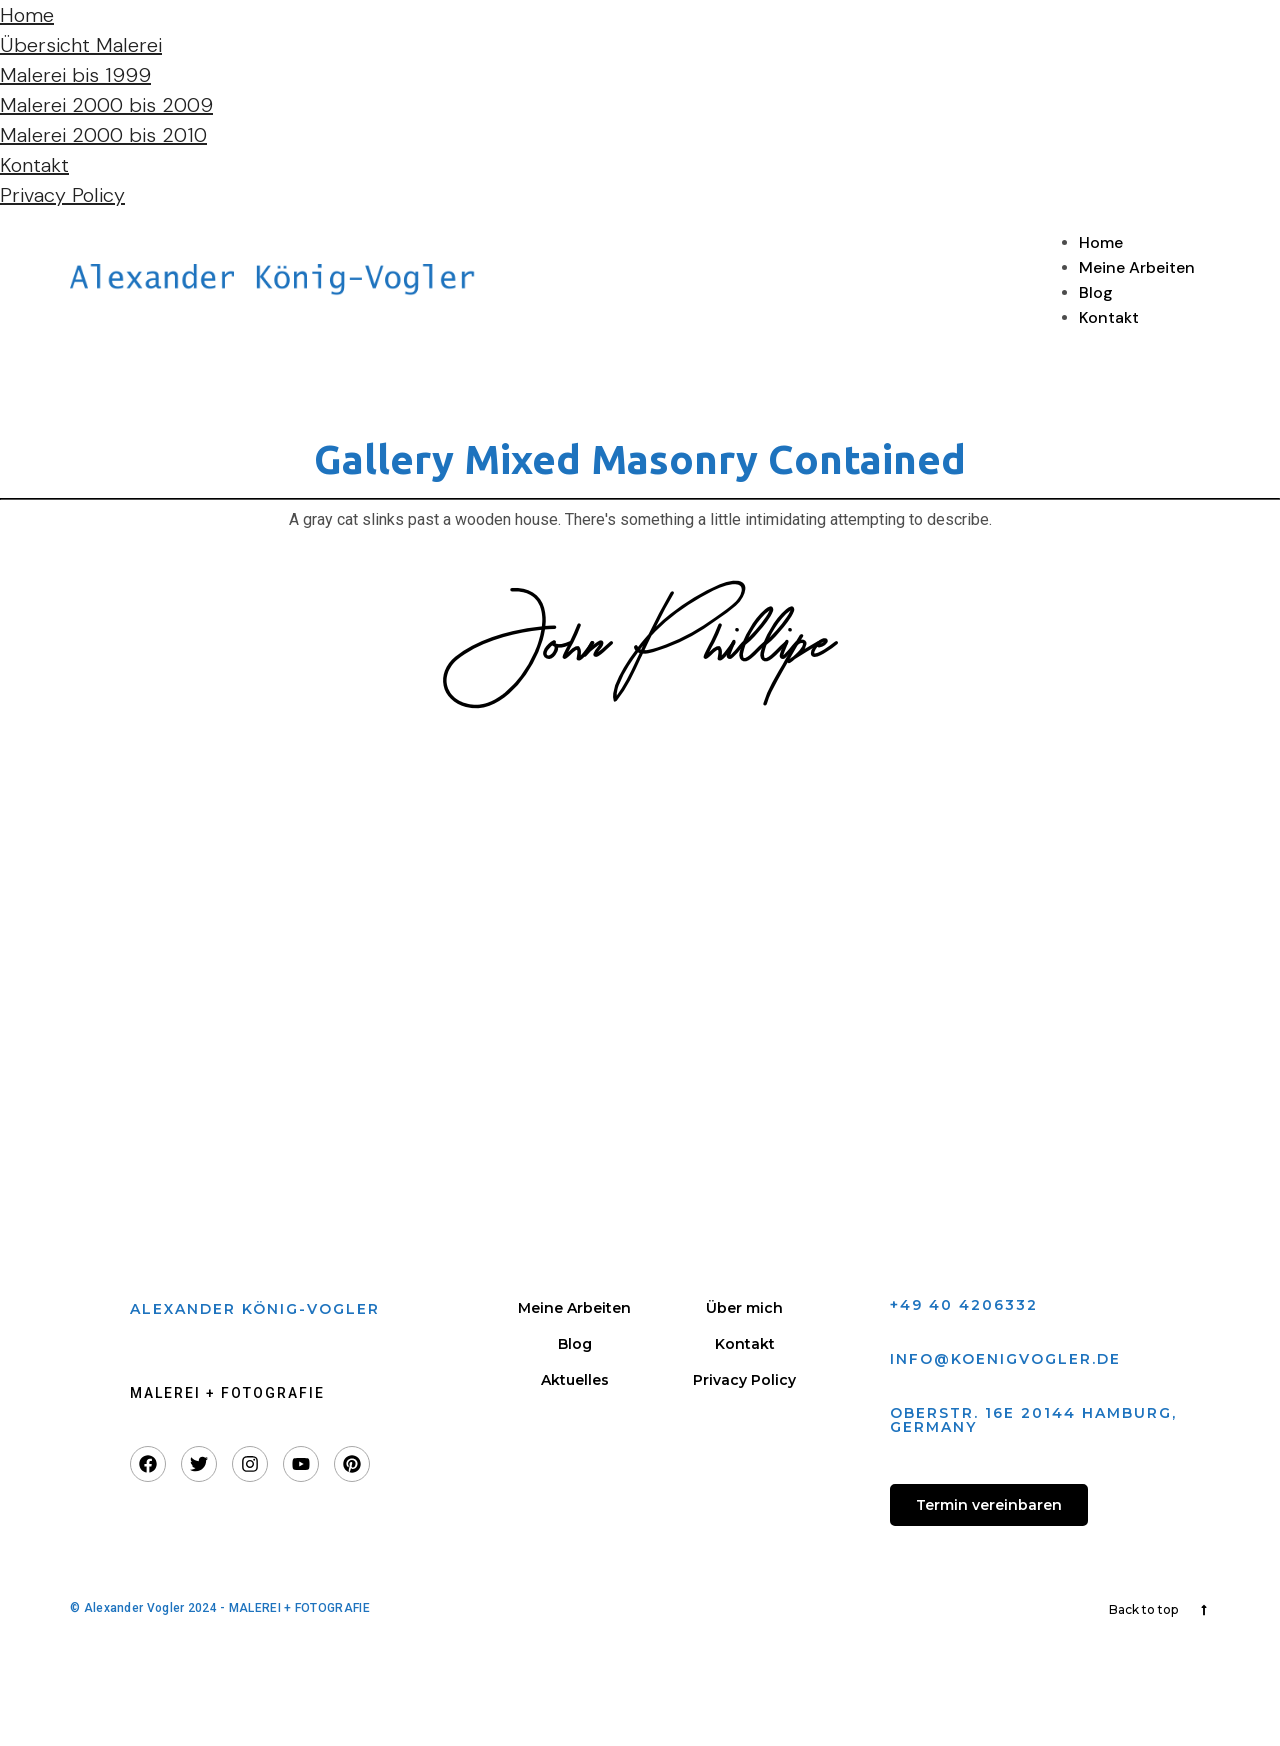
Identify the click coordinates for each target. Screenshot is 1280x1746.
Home (27, 15)
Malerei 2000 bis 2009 (106, 105)
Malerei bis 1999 (75, 75)
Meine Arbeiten (1137, 267)
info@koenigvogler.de (1005, 1359)
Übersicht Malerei (81, 45)
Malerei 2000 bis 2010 (103, 135)
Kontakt (34, 165)
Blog (1096, 292)
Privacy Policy (62, 195)
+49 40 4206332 (964, 1305)
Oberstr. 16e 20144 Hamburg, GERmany (1033, 1420)
